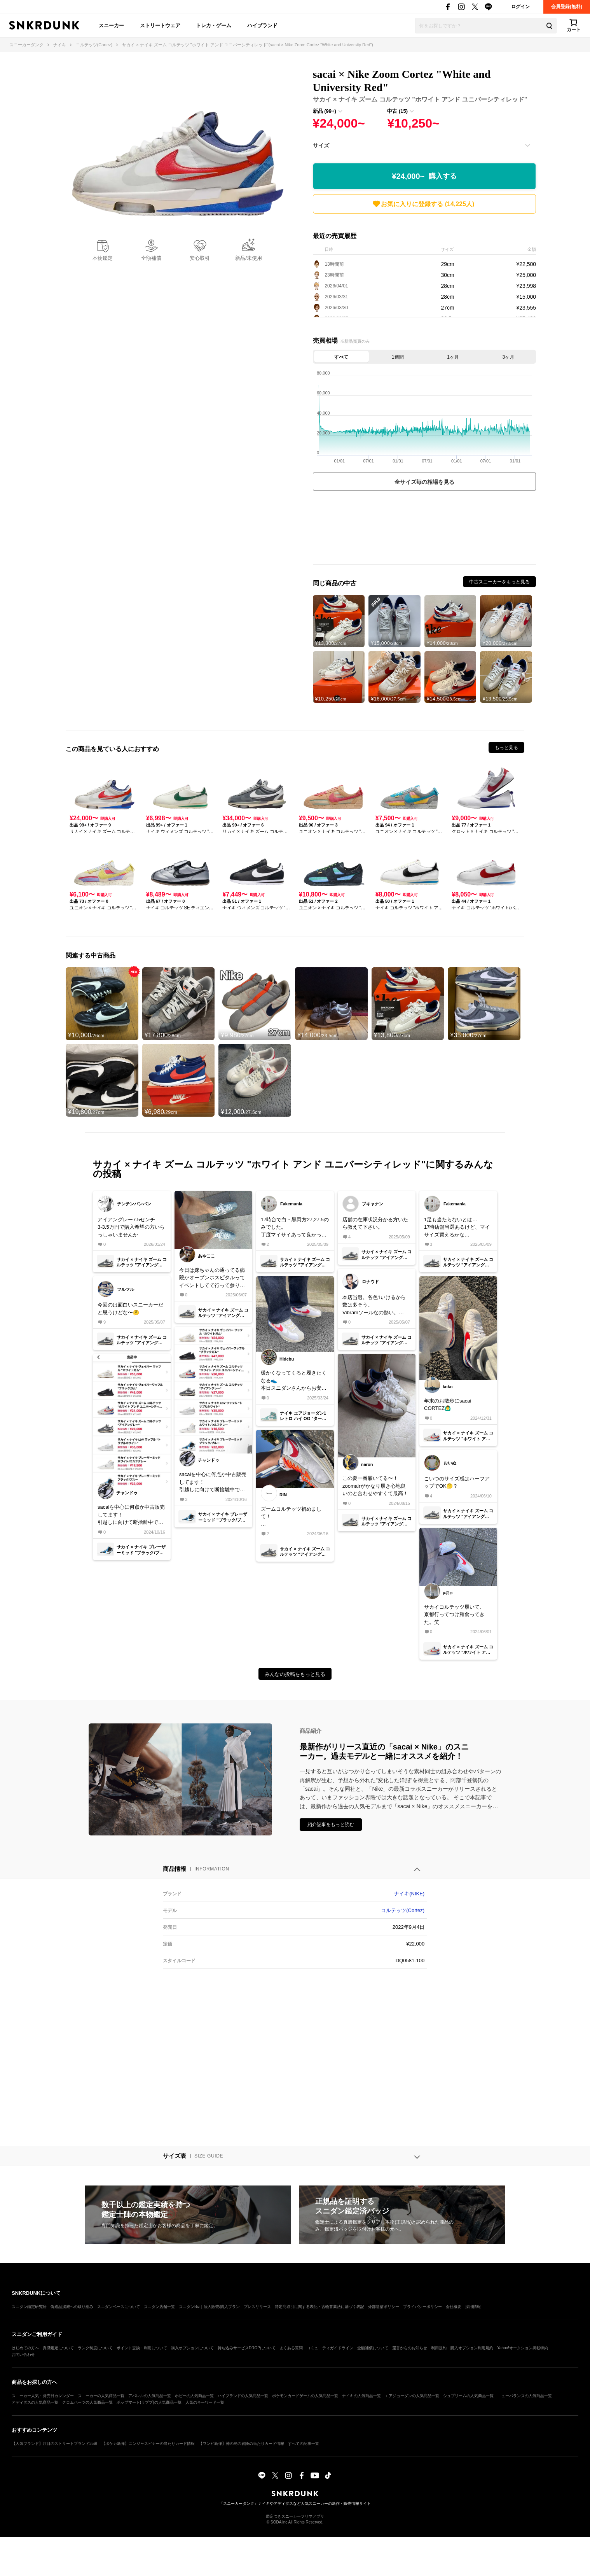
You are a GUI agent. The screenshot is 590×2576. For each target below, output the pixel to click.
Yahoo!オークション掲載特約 (522, 2348)
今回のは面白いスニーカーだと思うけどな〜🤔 (130, 1308)
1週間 (398, 357)
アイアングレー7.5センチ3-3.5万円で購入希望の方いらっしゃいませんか (131, 1227)
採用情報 (473, 2307)
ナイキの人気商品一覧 (361, 2396)
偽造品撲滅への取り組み (72, 2307)
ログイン (520, 6)
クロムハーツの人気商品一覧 (87, 2402)
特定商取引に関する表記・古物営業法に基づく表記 (319, 2307)
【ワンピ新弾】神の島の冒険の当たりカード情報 (241, 2443)
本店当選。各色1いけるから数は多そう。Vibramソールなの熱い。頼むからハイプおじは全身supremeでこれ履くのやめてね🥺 (375, 1305)
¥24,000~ (424, 176)
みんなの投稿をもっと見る (295, 1674)
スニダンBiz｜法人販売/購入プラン (209, 2307)
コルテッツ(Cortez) (402, 1910)
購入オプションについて (192, 2348)
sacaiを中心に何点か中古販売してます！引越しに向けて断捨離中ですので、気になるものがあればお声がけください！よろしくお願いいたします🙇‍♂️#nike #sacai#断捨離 (131, 1515)
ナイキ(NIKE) (409, 1894)
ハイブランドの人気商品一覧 (243, 2396)
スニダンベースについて (118, 2307)
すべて (341, 357)
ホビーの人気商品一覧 (194, 2396)
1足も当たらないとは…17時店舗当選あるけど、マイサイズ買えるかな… (457, 1227)
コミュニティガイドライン (330, 2348)
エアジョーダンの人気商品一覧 (412, 2396)
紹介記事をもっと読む (330, 1824)
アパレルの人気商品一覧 (149, 2396)
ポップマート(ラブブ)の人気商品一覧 (149, 2402)
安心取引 (200, 258)
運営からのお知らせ (409, 2348)
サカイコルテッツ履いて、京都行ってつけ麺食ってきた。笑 (454, 1614)
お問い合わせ (23, 2354)
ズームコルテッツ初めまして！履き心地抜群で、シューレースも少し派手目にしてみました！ (293, 1517)
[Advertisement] (424, 529)
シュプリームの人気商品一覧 (468, 2396)
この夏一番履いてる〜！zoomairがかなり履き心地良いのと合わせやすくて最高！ (375, 1485)
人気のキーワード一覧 (204, 2402)
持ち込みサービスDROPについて (247, 2348)
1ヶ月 (453, 357)
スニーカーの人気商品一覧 (101, 2396)
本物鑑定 (103, 258)
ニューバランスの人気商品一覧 (524, 2396)
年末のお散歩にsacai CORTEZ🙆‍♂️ (447, 1404)
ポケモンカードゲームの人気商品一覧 (305, 2396)
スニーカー (111, 25)
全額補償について (372, 2348)
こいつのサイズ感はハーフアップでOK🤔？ (457, 1482)
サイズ (321, 145)
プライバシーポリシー (422, 2307)
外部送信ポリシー (383, 2307)
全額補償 (151, 258)
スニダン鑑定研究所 (29, 2307)
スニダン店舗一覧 (159, 2307)
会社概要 (453, 2307)
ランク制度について (95, 2348)
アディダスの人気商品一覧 (35, 2402)
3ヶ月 (509, 357)
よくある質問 (291, 2348)
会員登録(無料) (566, 6)
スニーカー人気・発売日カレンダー (43, 2396)
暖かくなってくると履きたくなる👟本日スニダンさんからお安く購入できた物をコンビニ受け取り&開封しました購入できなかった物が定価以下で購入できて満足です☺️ (293, 1381)
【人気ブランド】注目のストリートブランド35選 (55, 2443)
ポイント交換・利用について (142, 2348)
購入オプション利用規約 (471, 2348)
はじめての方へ (25, 2348)
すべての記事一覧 (303, 2443)
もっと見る (506, 747)
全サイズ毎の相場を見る (424, 482)
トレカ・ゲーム (213, 25)
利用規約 (439, 2348)
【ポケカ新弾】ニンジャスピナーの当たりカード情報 (148, 2443)
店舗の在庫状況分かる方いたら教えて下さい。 (375, 1223)
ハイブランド (262, 25)
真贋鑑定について (58, 2348)
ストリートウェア (160, 25)
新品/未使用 (248, 258)
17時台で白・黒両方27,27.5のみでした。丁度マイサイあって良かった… (295, 1228)
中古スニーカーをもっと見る (499, 582)
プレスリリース (257, 2307)
